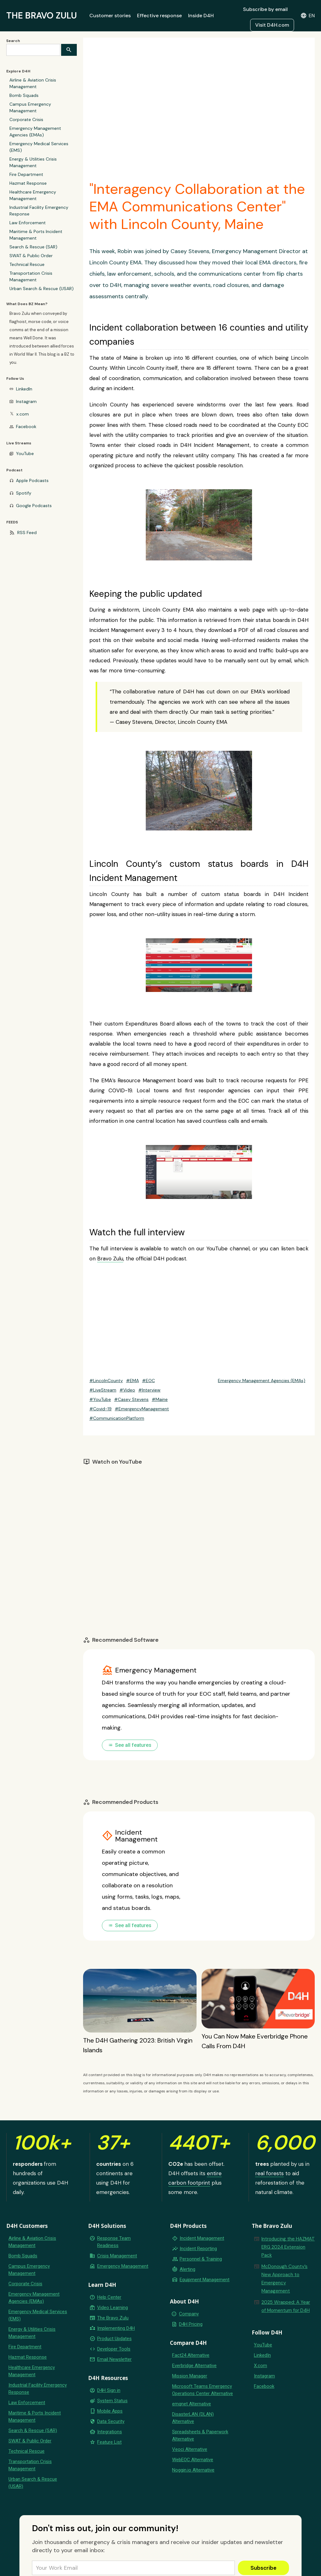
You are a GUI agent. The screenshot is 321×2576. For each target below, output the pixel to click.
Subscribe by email (265, 9)
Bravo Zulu (110, 1258)
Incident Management (202, 2238)
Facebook (26, 426)
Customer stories (110, 15)
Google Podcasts (34, 505)
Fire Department (26, 174)
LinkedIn (24, 389)
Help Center (109, 2297)
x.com (22, 414)
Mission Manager (189, 2376)
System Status (112, 2401)
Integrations (109, 2432)
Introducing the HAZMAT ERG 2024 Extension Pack (288, 2247)
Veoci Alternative (189, 2449)
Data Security (110, 2421)
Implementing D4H (116, 2328)
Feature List (109, 2442)
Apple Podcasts (32, 480)
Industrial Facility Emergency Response (38, 210)
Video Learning (112, 2307)
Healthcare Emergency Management (32, 195)
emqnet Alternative (191, 2404)
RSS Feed (27, 532)
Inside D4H (201, 15)
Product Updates (114, 2338)
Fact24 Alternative (190, 2355)
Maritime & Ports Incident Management (35, 235)
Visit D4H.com (272, 25)
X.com (260, 2365)
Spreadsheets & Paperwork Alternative (200, 2435)
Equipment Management (204, 2279)
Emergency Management (122, 2266)
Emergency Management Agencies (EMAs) (35, 131)
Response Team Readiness (114, 2241)
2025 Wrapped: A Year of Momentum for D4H (285, 2306)
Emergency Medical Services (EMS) (38, 147)
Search (13, 40)
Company (189, 2314)
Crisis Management (117, 2256)
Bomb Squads (24, 95)
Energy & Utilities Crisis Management (33, 162)
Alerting (187, 2269)
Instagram (26, 401)
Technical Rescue (27, 264)
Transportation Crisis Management (30, 276)
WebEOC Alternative (192, 2459)
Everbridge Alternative (194, 2365)
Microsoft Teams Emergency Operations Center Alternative (202, 2389)
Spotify (23, 493)
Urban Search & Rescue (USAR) (41, 288)
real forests (269, 2173)
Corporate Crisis (26, 119)
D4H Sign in (108, 2390)
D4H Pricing (191, 2324)
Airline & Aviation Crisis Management (32, 83)
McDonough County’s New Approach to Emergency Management (284, 2278)
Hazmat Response (28, 183)
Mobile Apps (110, 2411)
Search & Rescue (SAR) (33, 247)
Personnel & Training (201, 2259)
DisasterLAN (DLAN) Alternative (193, 2417)
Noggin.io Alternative (193, 2470)
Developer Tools (113, 2349)
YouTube (25, 453)
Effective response (159, 15)
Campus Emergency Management (30, 107)
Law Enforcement (27, 222)
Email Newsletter (114, 2359)
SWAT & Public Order (31, 255)
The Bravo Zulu (113, 2318)
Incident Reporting (198, 2248)
